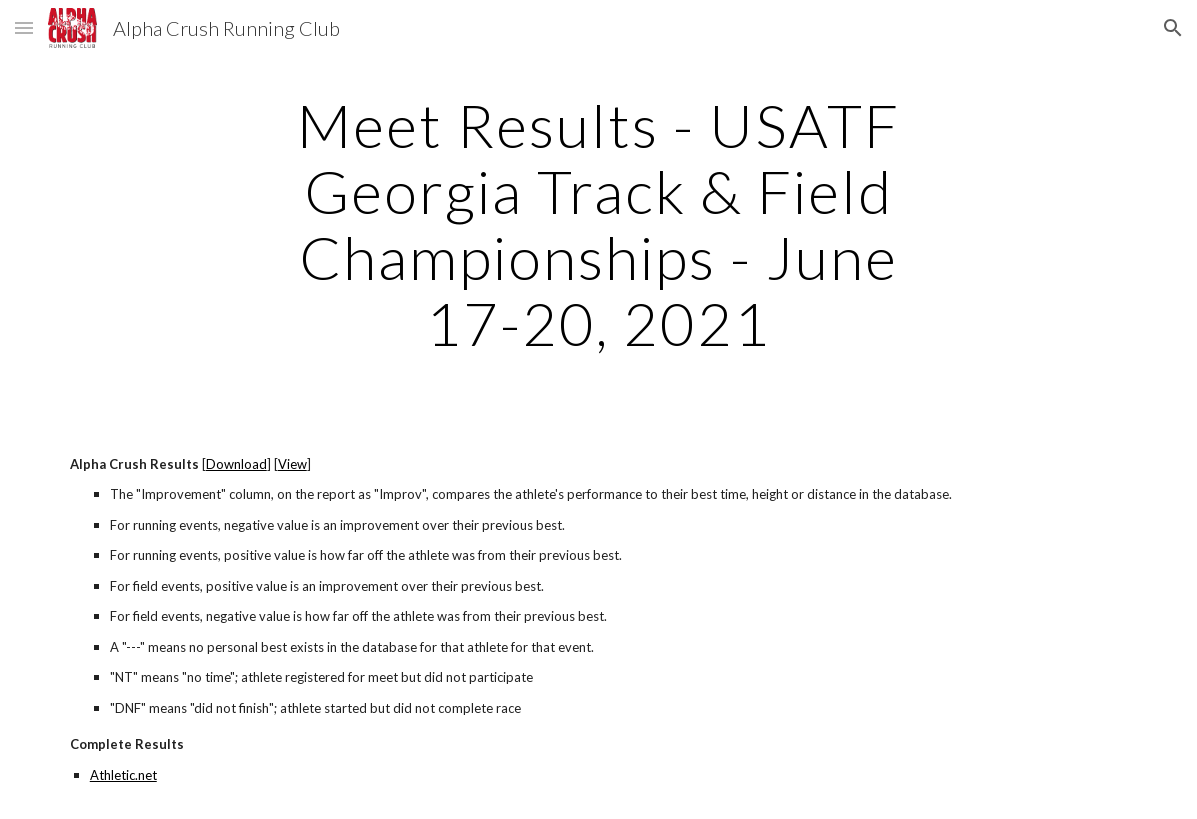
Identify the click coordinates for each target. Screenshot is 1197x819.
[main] (598, 224)
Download (236, 464)
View (292, 464)
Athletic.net (123, 775)
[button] (24, 27)
